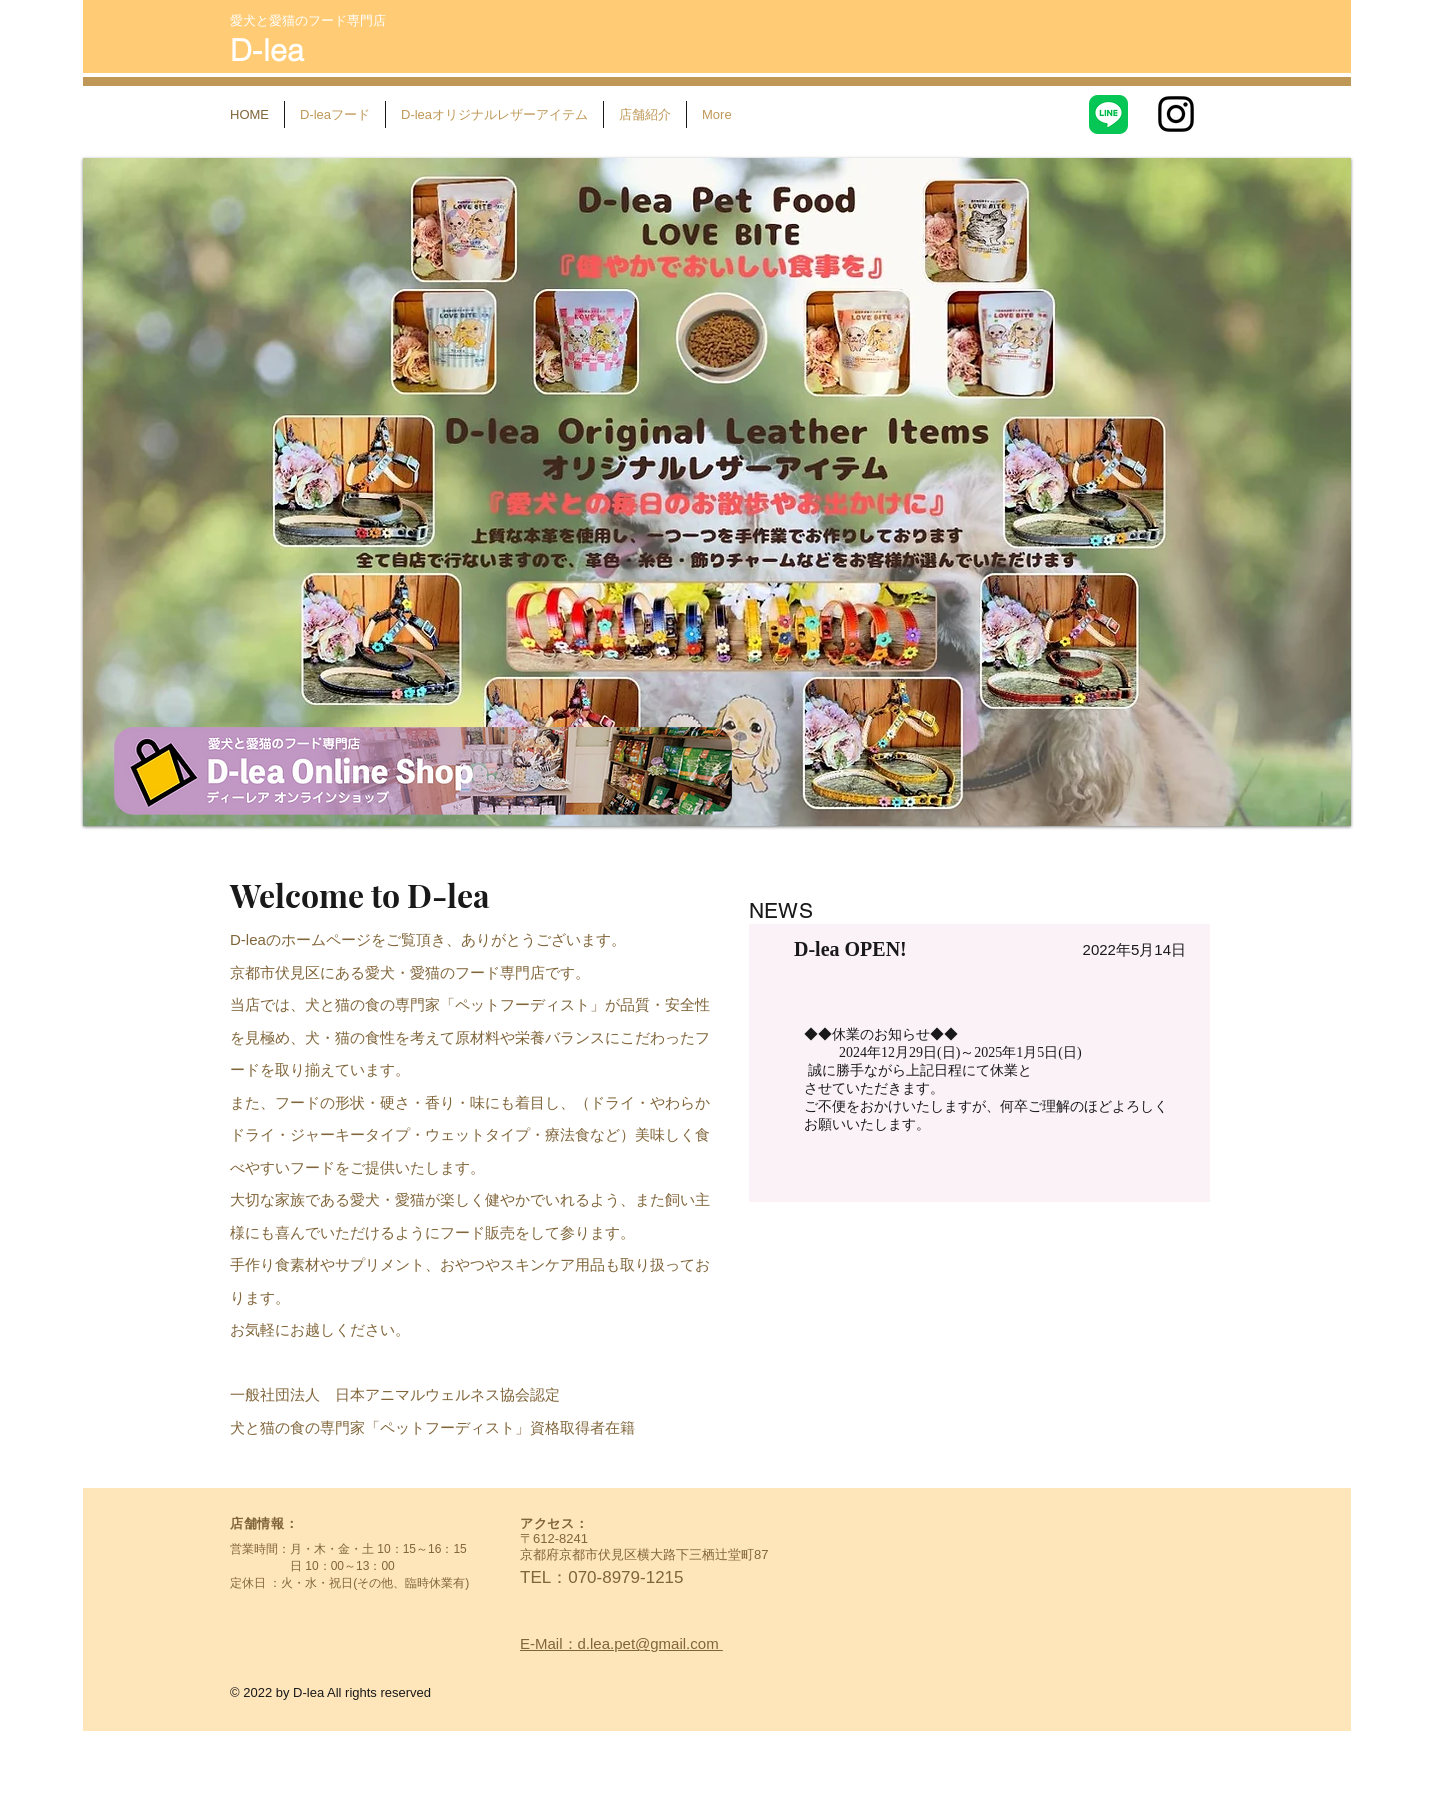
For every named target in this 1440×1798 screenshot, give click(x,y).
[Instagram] (1176, 114)
